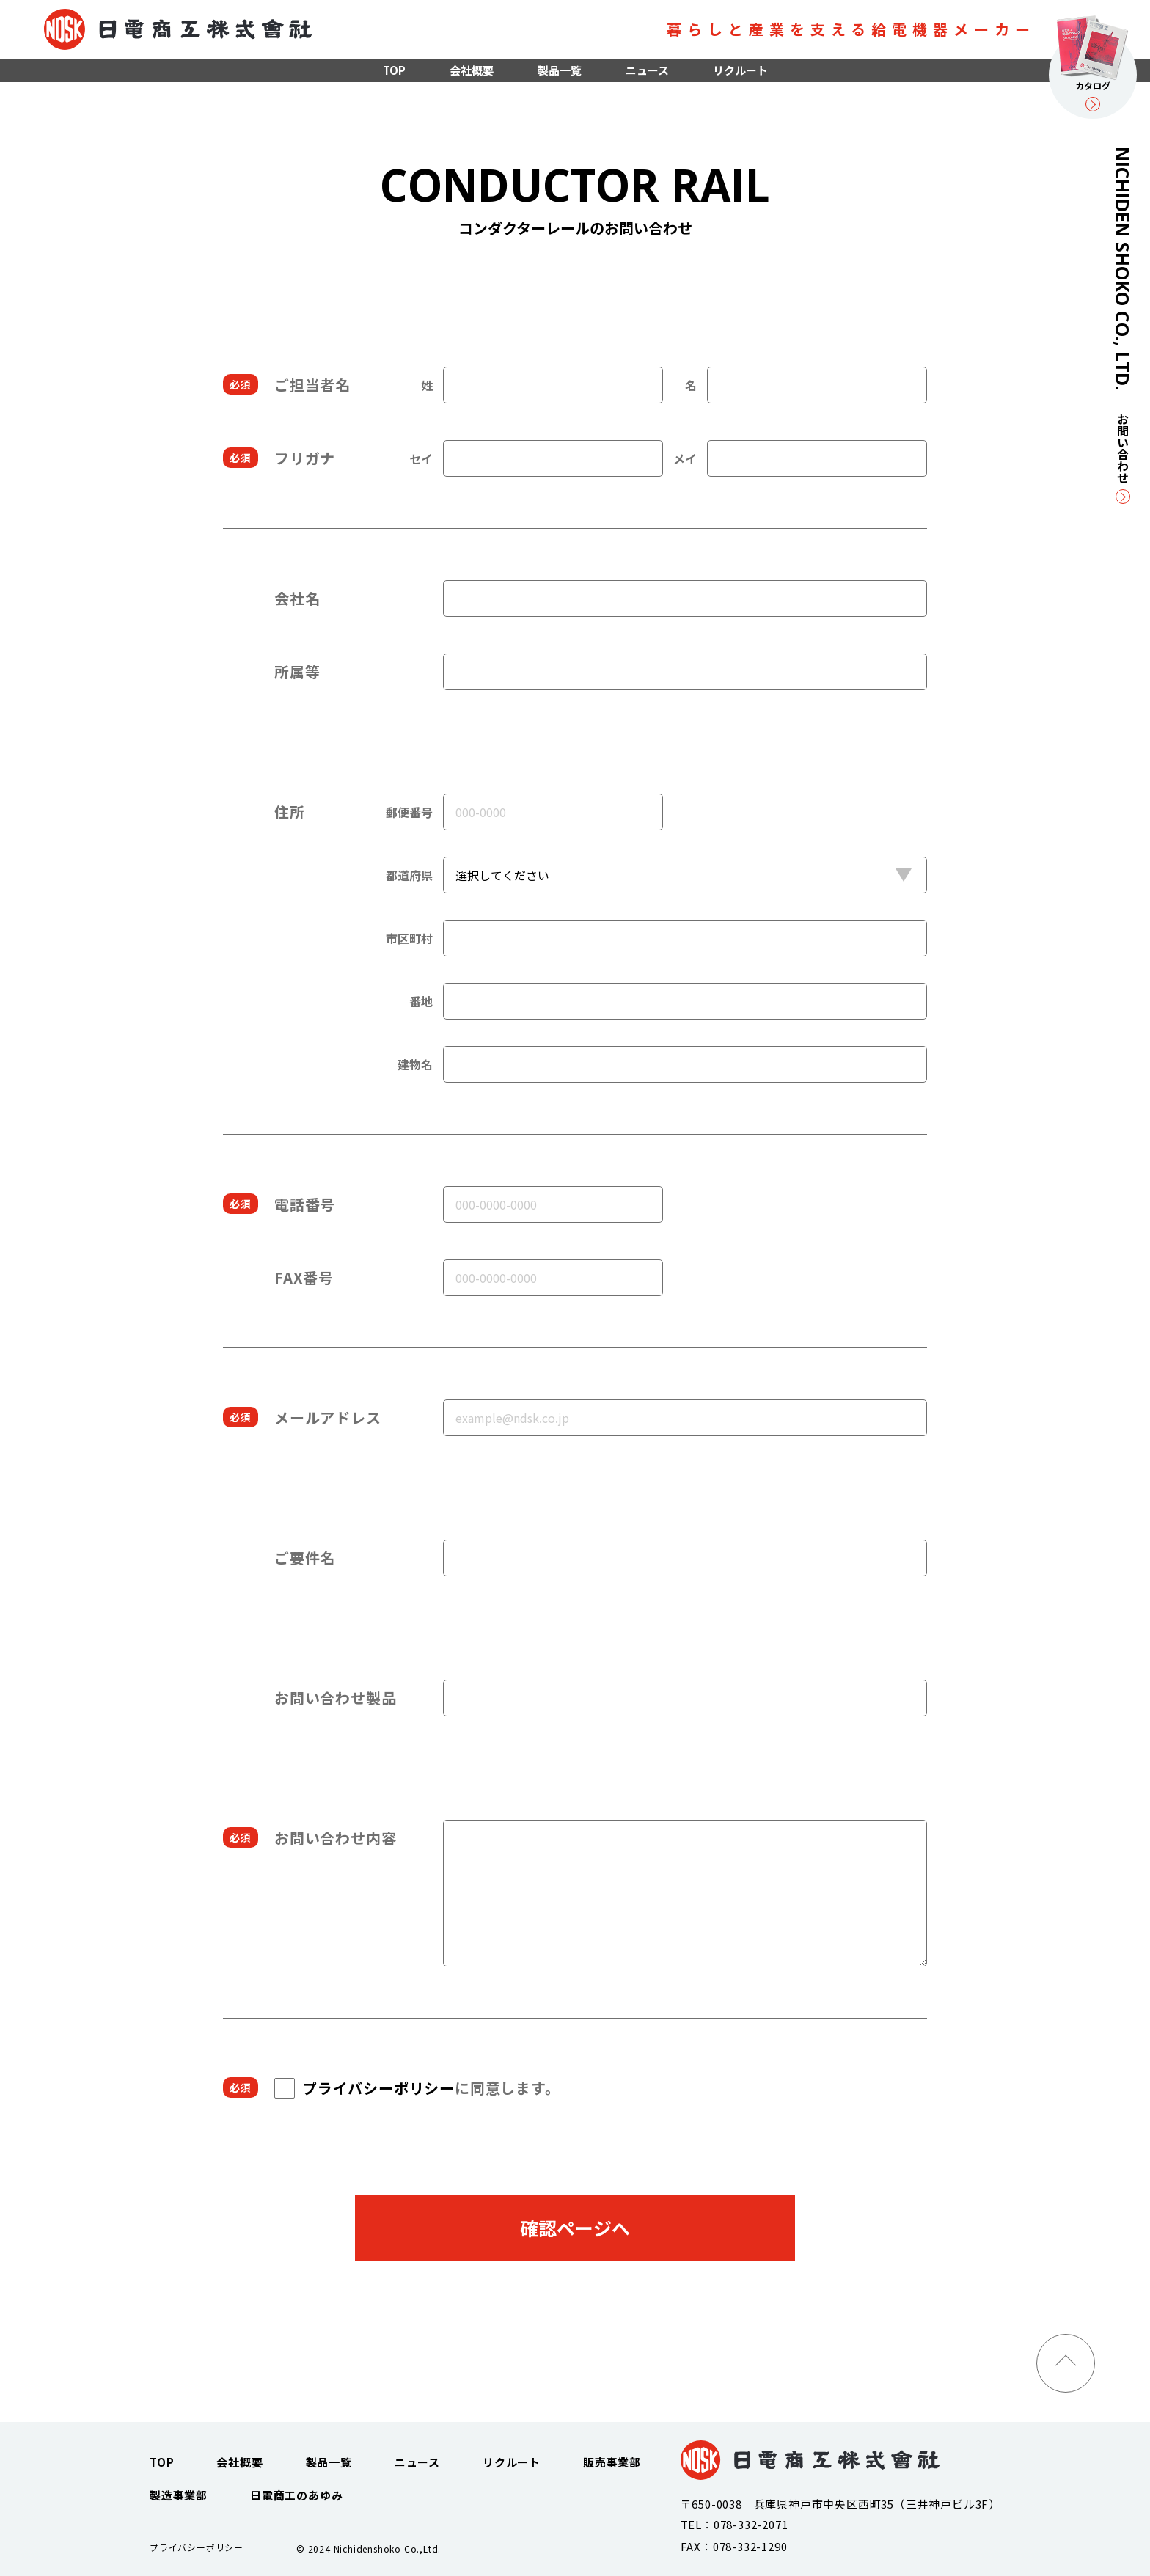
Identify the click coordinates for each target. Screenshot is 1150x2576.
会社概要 (472, 70)
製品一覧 (560, 70)
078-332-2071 (751, 2524)
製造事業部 (179, 2495)
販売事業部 (612, 2462)
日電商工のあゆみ (296, 2495)
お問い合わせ (1123, 458)
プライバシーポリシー (378, 2088)
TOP (394, 70)
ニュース (647, 70)
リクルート (740, 70)
